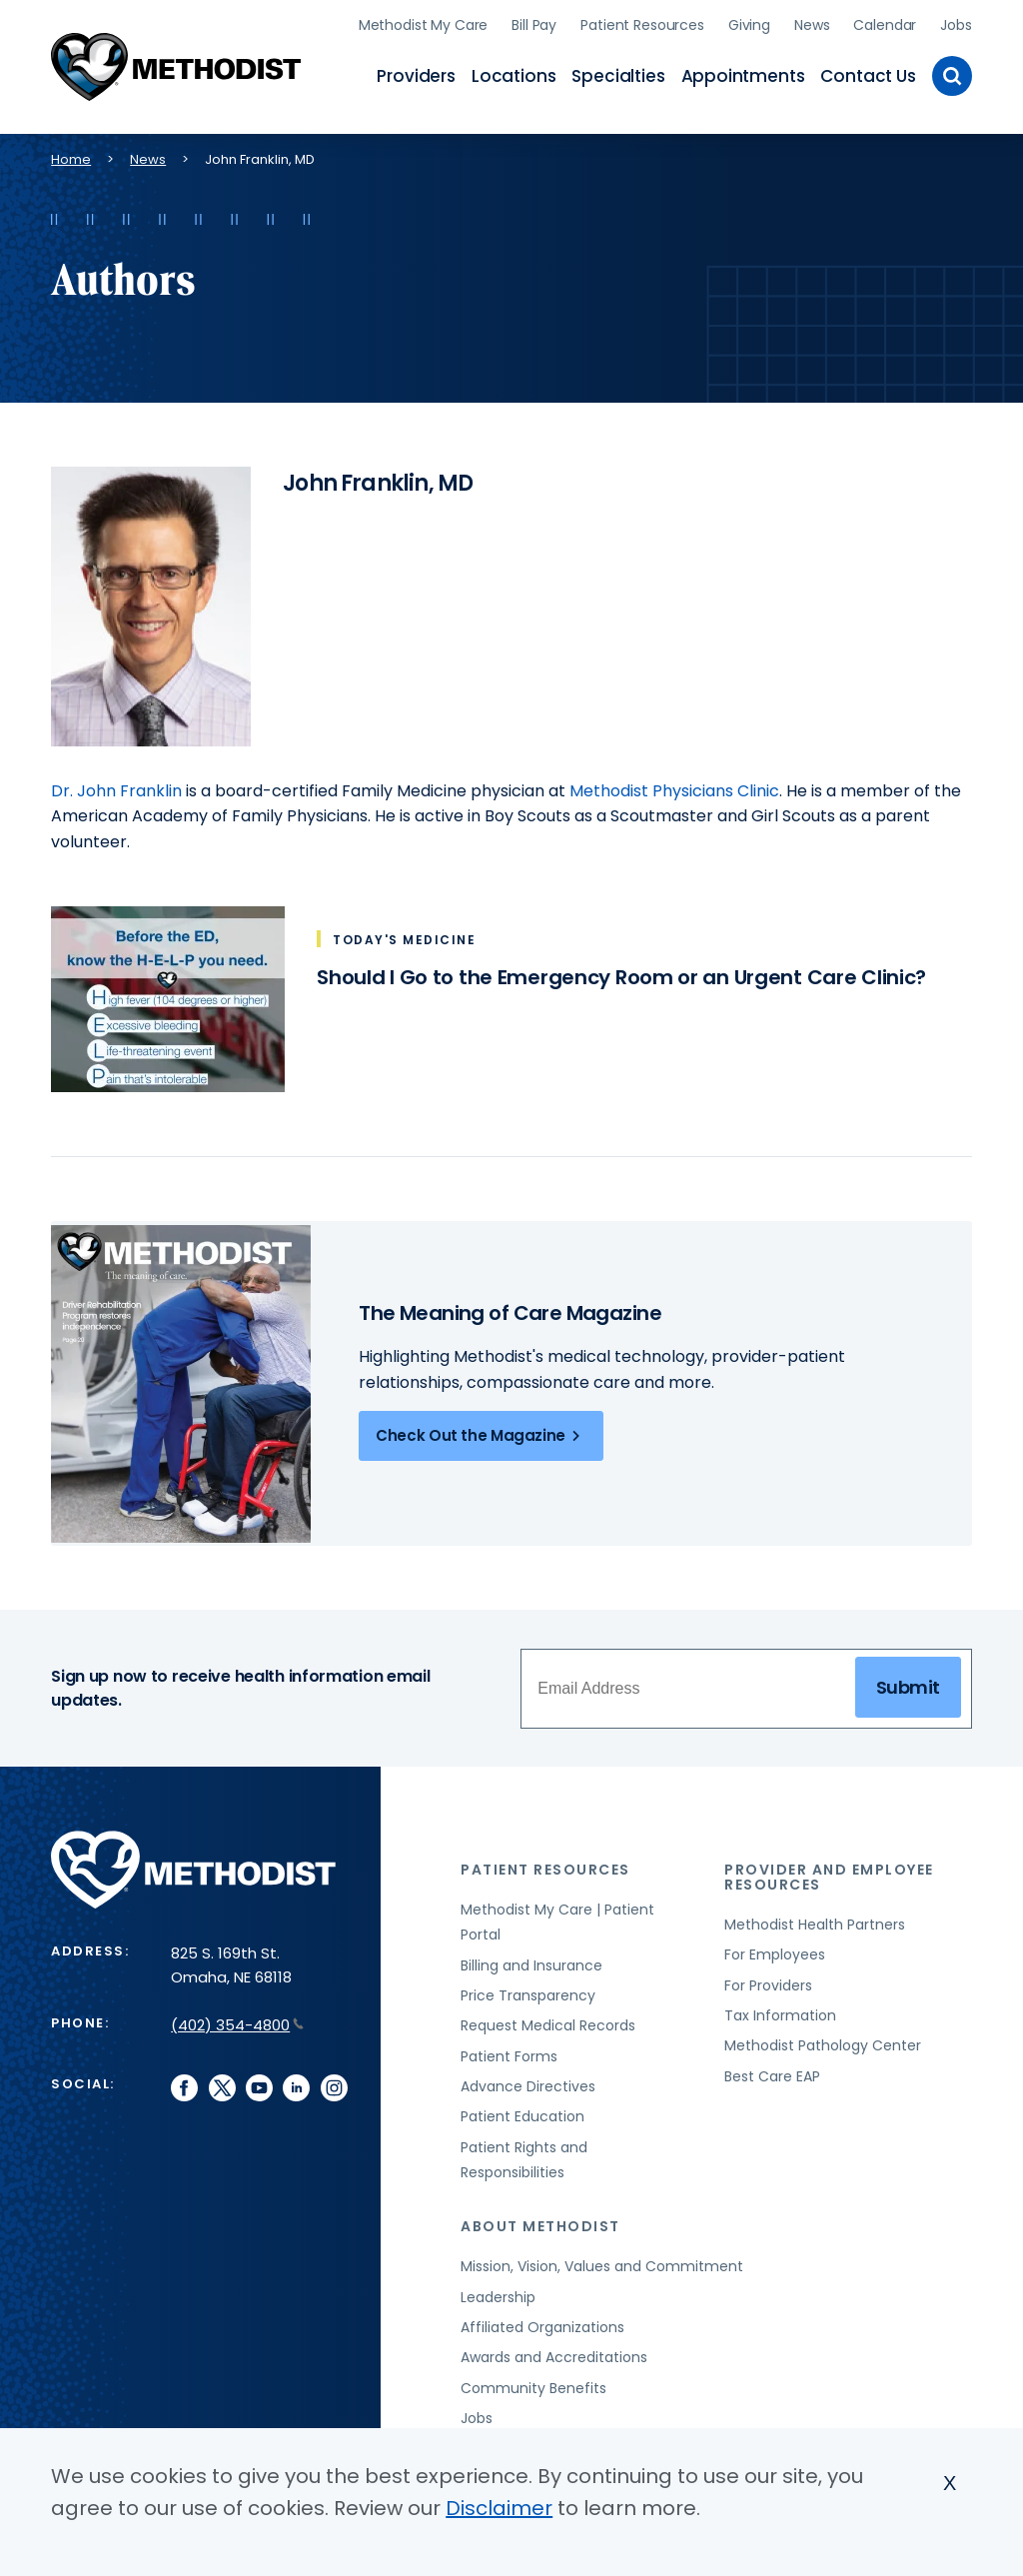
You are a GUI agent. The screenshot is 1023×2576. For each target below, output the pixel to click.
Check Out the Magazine (481, 1436)
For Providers (768, 1985)
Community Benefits (533, 2388)
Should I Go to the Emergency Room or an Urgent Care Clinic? (621, 977)
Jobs (955, 25)
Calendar (884, 25)
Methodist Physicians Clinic (674, 790)
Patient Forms (509, 2056)
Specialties (617, 76)
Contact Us (867, 76)
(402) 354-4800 (237, 2024)
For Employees (774, 1954)
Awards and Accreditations (554, 2357)
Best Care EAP (772, 2076)
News (811, 25)
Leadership (498, 2297)
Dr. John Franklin (116, 790)
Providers (416, 76)
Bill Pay (534, 25)
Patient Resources (642, 25)
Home (71, 159)
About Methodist (540, 2226)
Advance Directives (528, 2086)
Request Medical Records (548, 2025)
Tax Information (780, 2015)
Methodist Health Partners (814, 1924)
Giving (749, 25)
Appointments (743, 76)
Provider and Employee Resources (829, 1877)
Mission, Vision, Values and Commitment (602, 2266)
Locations (513, 76)
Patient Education (522, 2116)
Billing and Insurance (531, 1965)
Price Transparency (528, 1995)
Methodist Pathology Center (822, 2045)
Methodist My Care (424, 25)
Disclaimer (499, 2508)
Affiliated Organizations (542, 2327)
